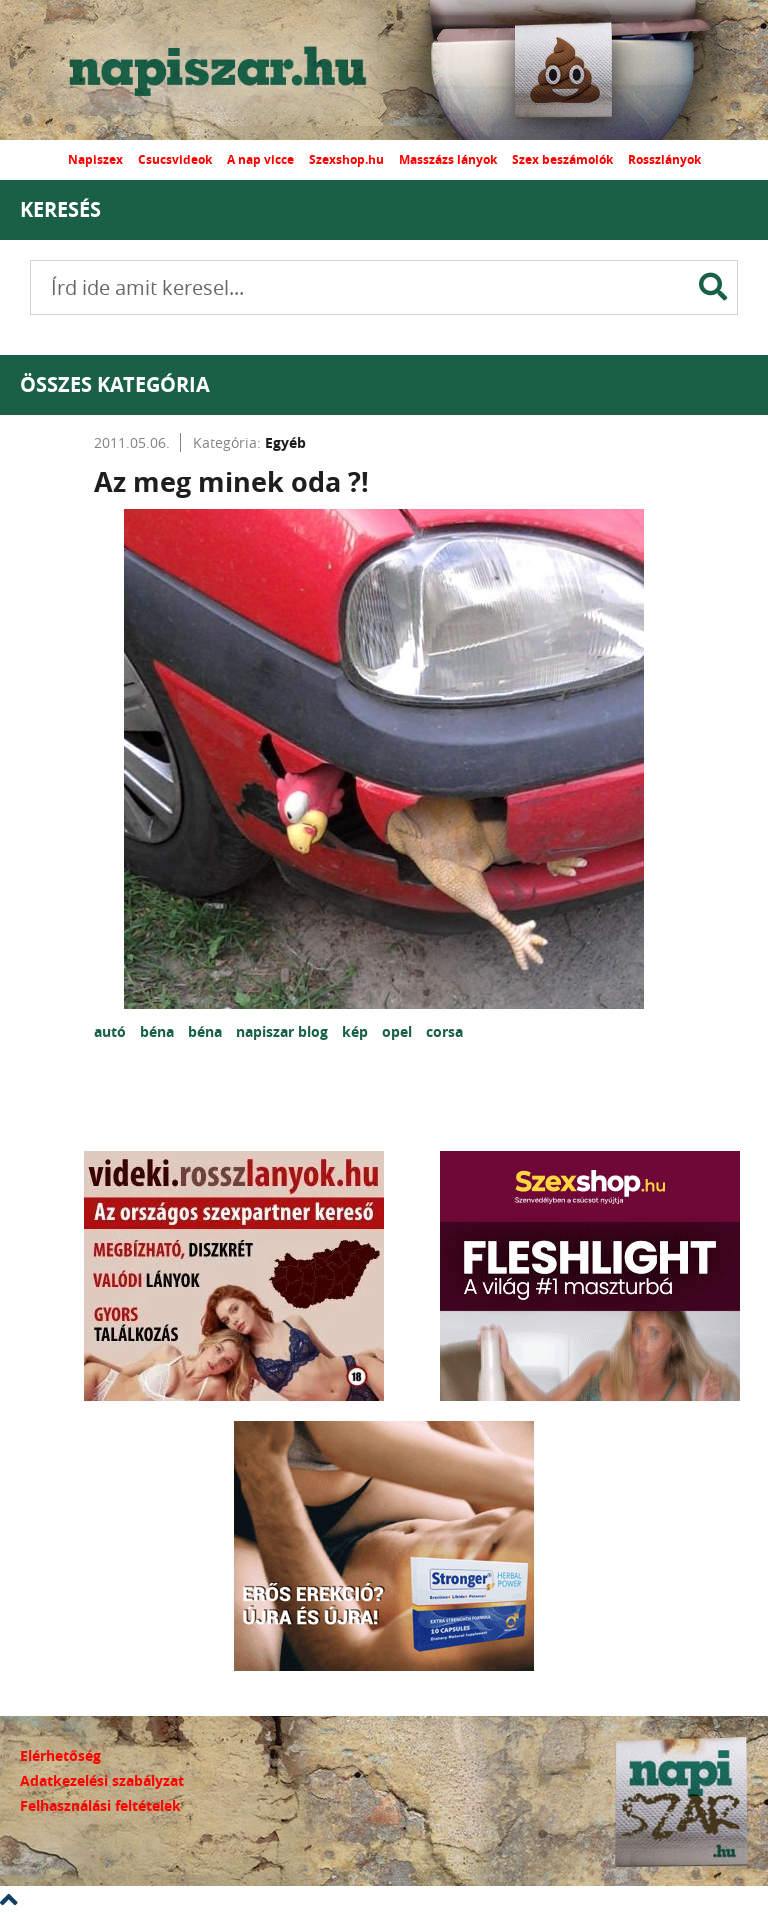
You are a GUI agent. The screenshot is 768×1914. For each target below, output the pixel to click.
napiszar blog (284, 1031)
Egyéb (285, 442)
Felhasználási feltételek (100, 1805)
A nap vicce (260, 159)
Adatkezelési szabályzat (102, 1780)
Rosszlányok (664, 159)
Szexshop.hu (346, 159)
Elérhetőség (60, 1755)
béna (159, 1031)
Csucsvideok (175, 159)
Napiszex (95, 159)
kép (357, 1031)
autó (112, 1031)
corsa (444, 1031)
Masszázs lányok (448, 159)
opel (399, 1031)
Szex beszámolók (562, 159)
